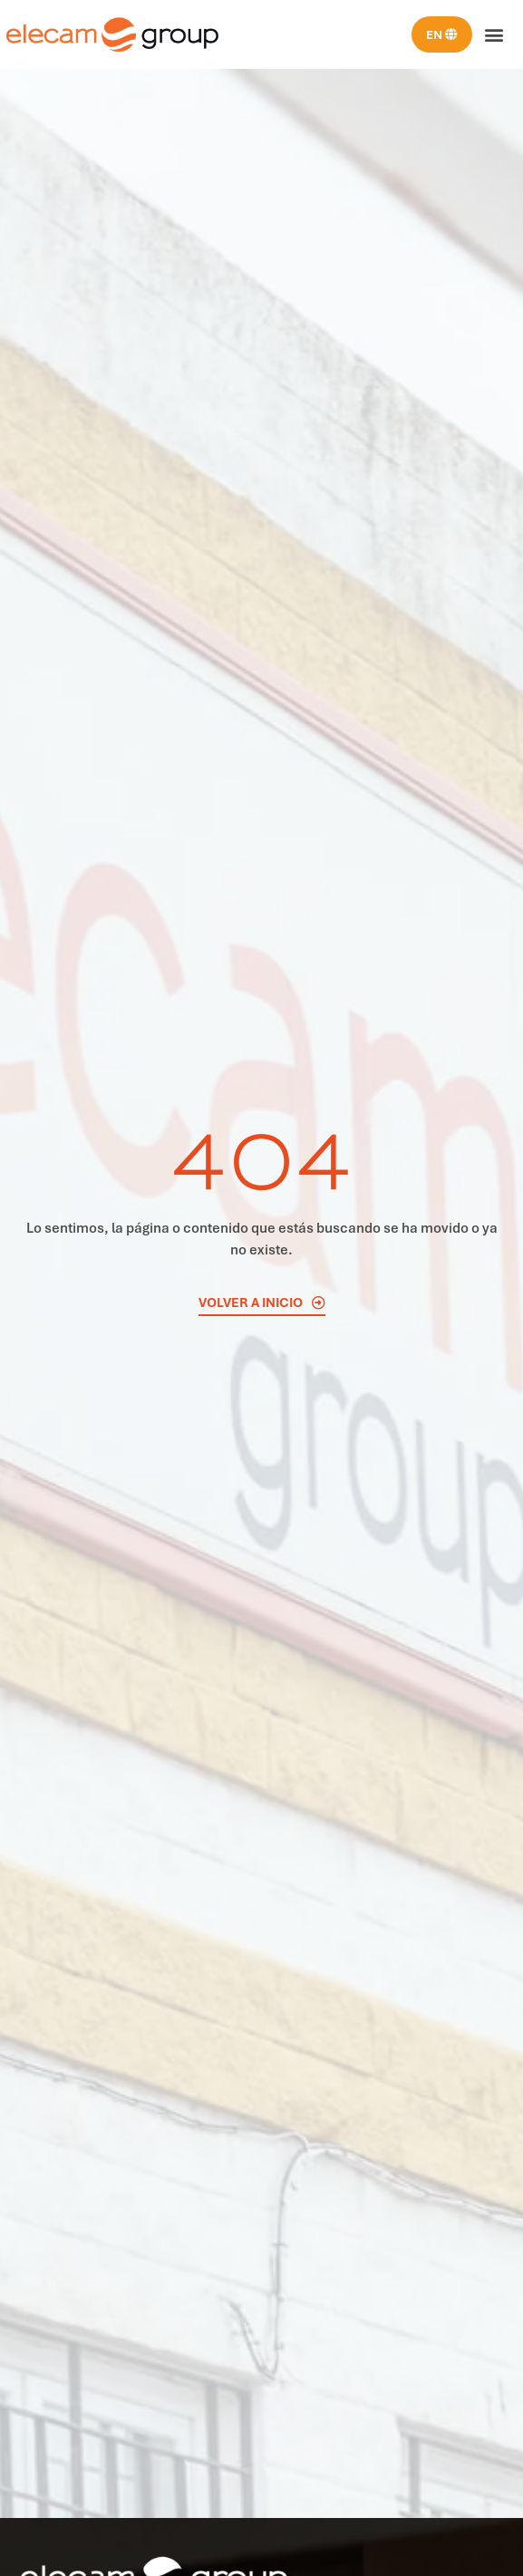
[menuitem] (442, 34)
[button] (494, 35)
